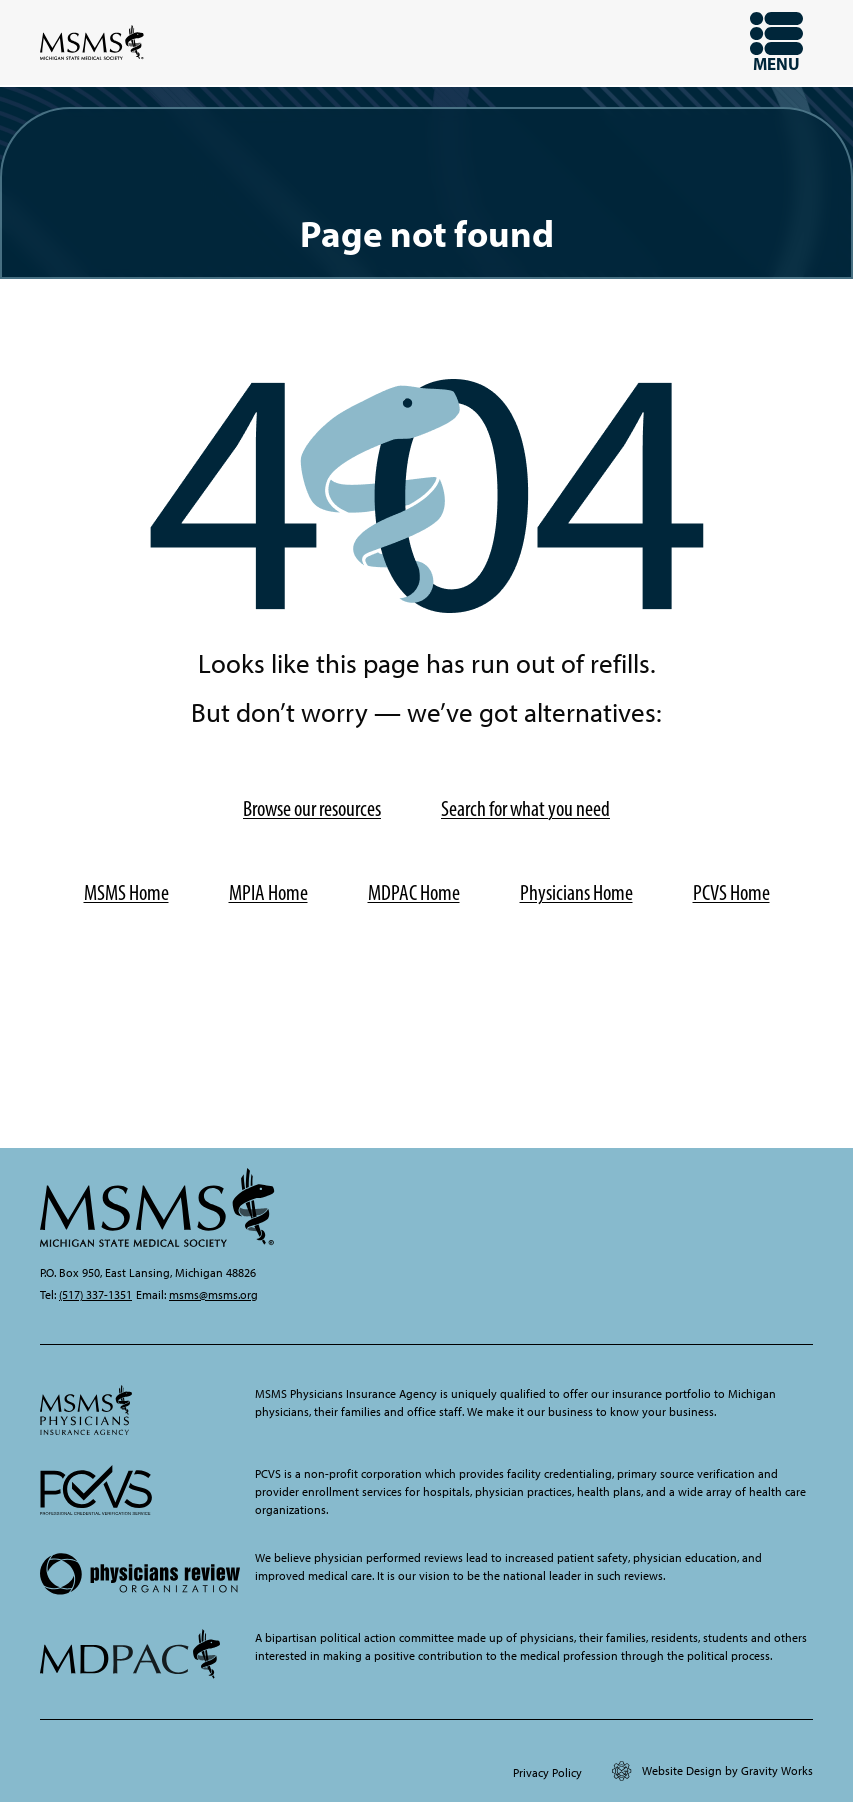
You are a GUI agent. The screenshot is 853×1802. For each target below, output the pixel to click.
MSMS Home (126, 892)
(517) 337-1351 (95, 1295)
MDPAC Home (414, 892)
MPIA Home (268, 892)
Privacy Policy (547, 1773)
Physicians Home (576, 892)
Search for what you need (525, 808)
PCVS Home (731, 892)
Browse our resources (312, 808)
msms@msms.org (213, 1295)
